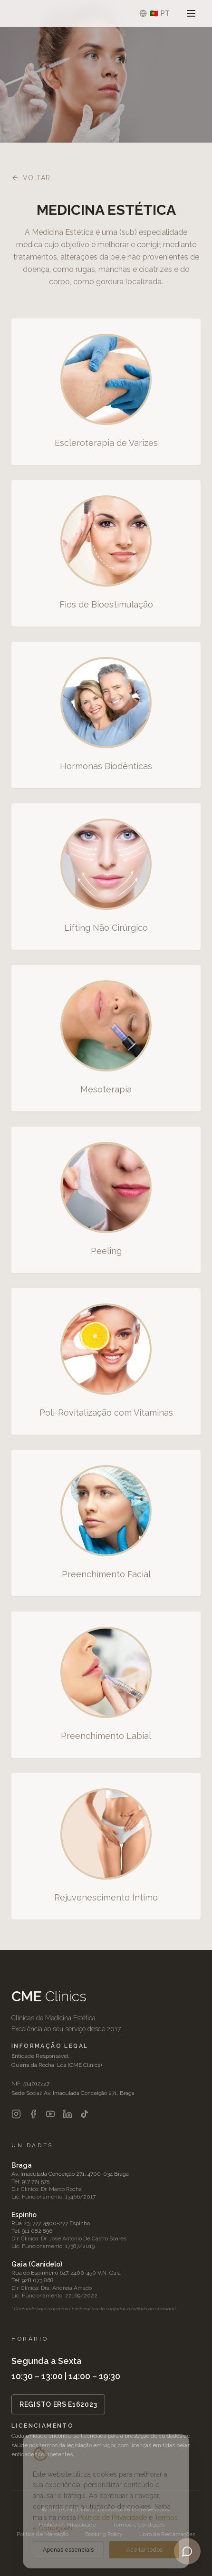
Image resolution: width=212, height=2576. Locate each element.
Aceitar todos (144, 2550)
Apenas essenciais (68, 2550)
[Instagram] (16, 2114)
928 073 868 (38, 2280)
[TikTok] (84, 2114)
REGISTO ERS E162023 (58, 2404)
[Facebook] (33, 2114)
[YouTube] (50, 2114)
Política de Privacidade (112, 2517)
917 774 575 (35, 2181)
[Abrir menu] (191, 13)
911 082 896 (37, 2231)
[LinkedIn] (67, 2114)
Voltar (30, 178)
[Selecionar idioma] (154, 13)
